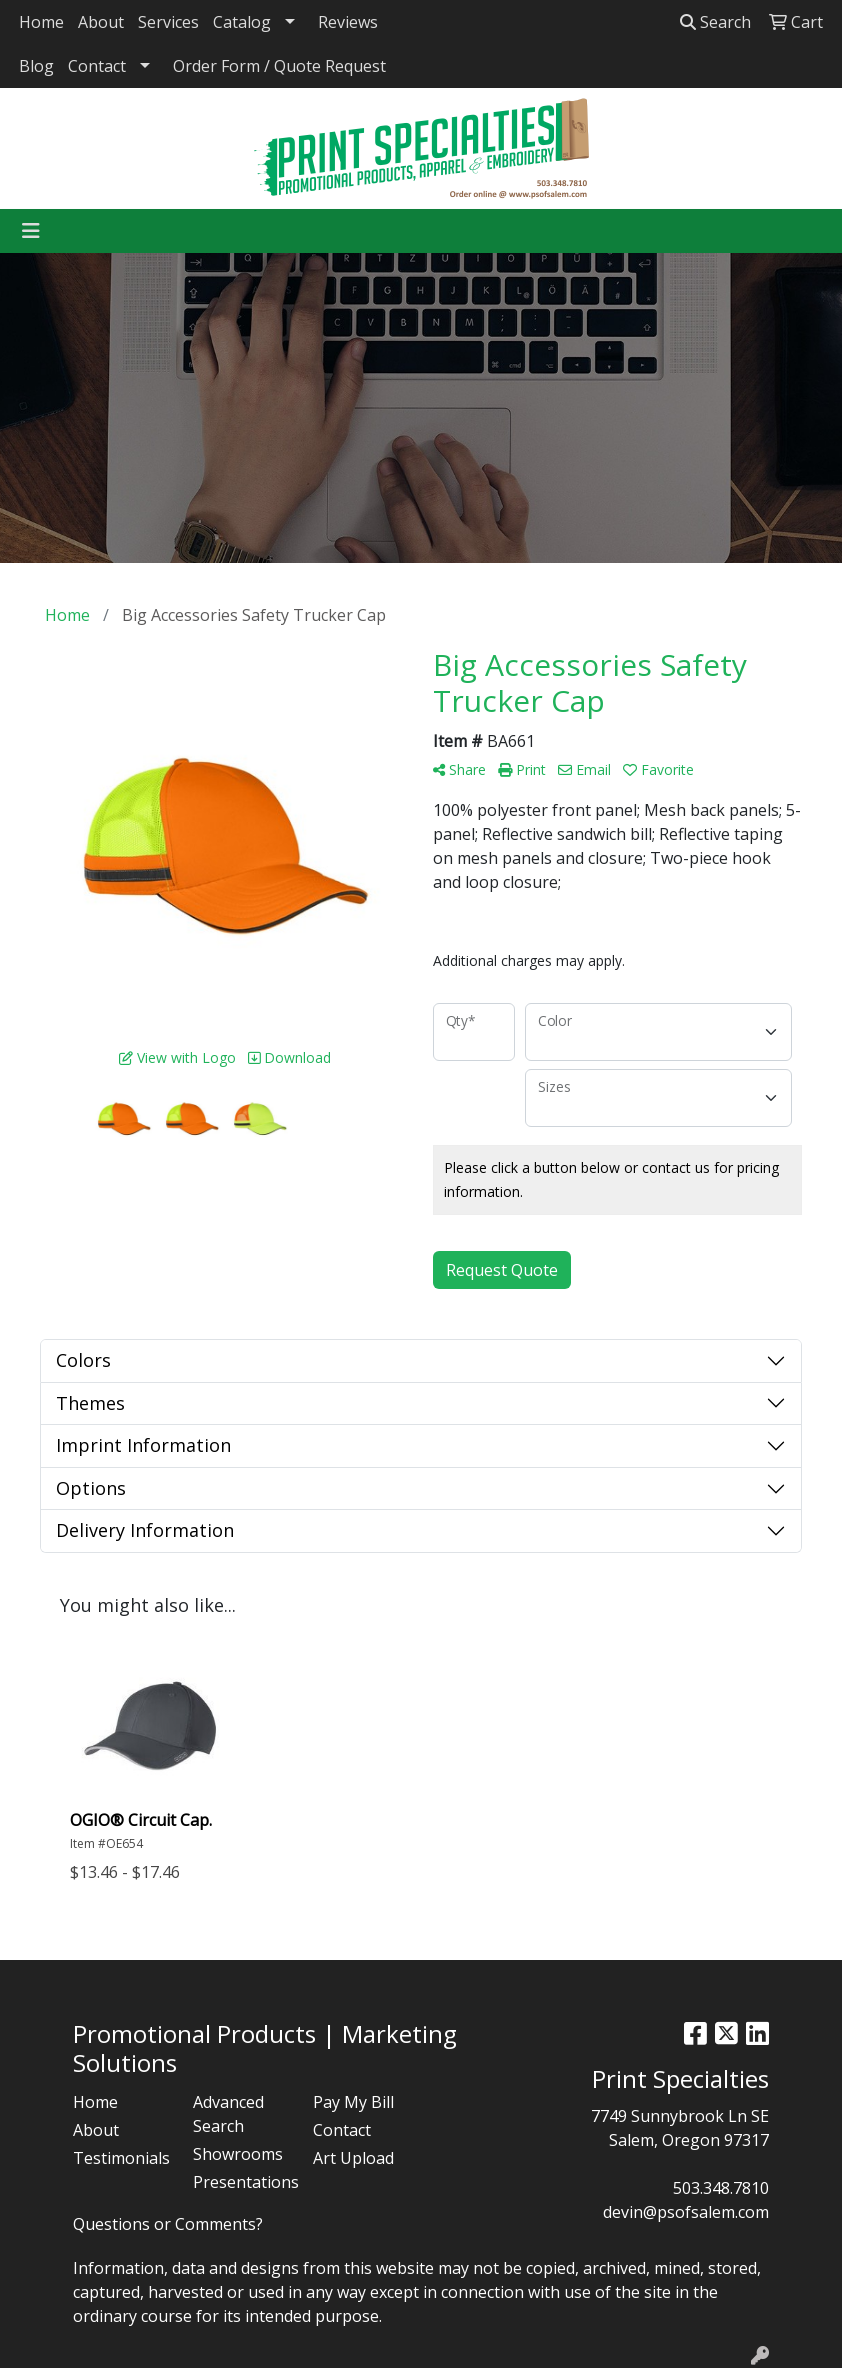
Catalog (242, 22)
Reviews (348, 22)
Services (168, 22)
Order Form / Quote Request (279, 66)
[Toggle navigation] (31, 231)
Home (41, 22)
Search (715, 22)
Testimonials (121, 2158)
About (101, 22)
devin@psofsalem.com (686, 2212)
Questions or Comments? (168, 2224)
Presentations (241, 2182)
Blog (36, 66)
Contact (97, 66)
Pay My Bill (353, 2102)
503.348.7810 (721, 2188)
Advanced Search (228, 2114)
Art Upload (353, 2158)
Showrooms (238, 2154)
